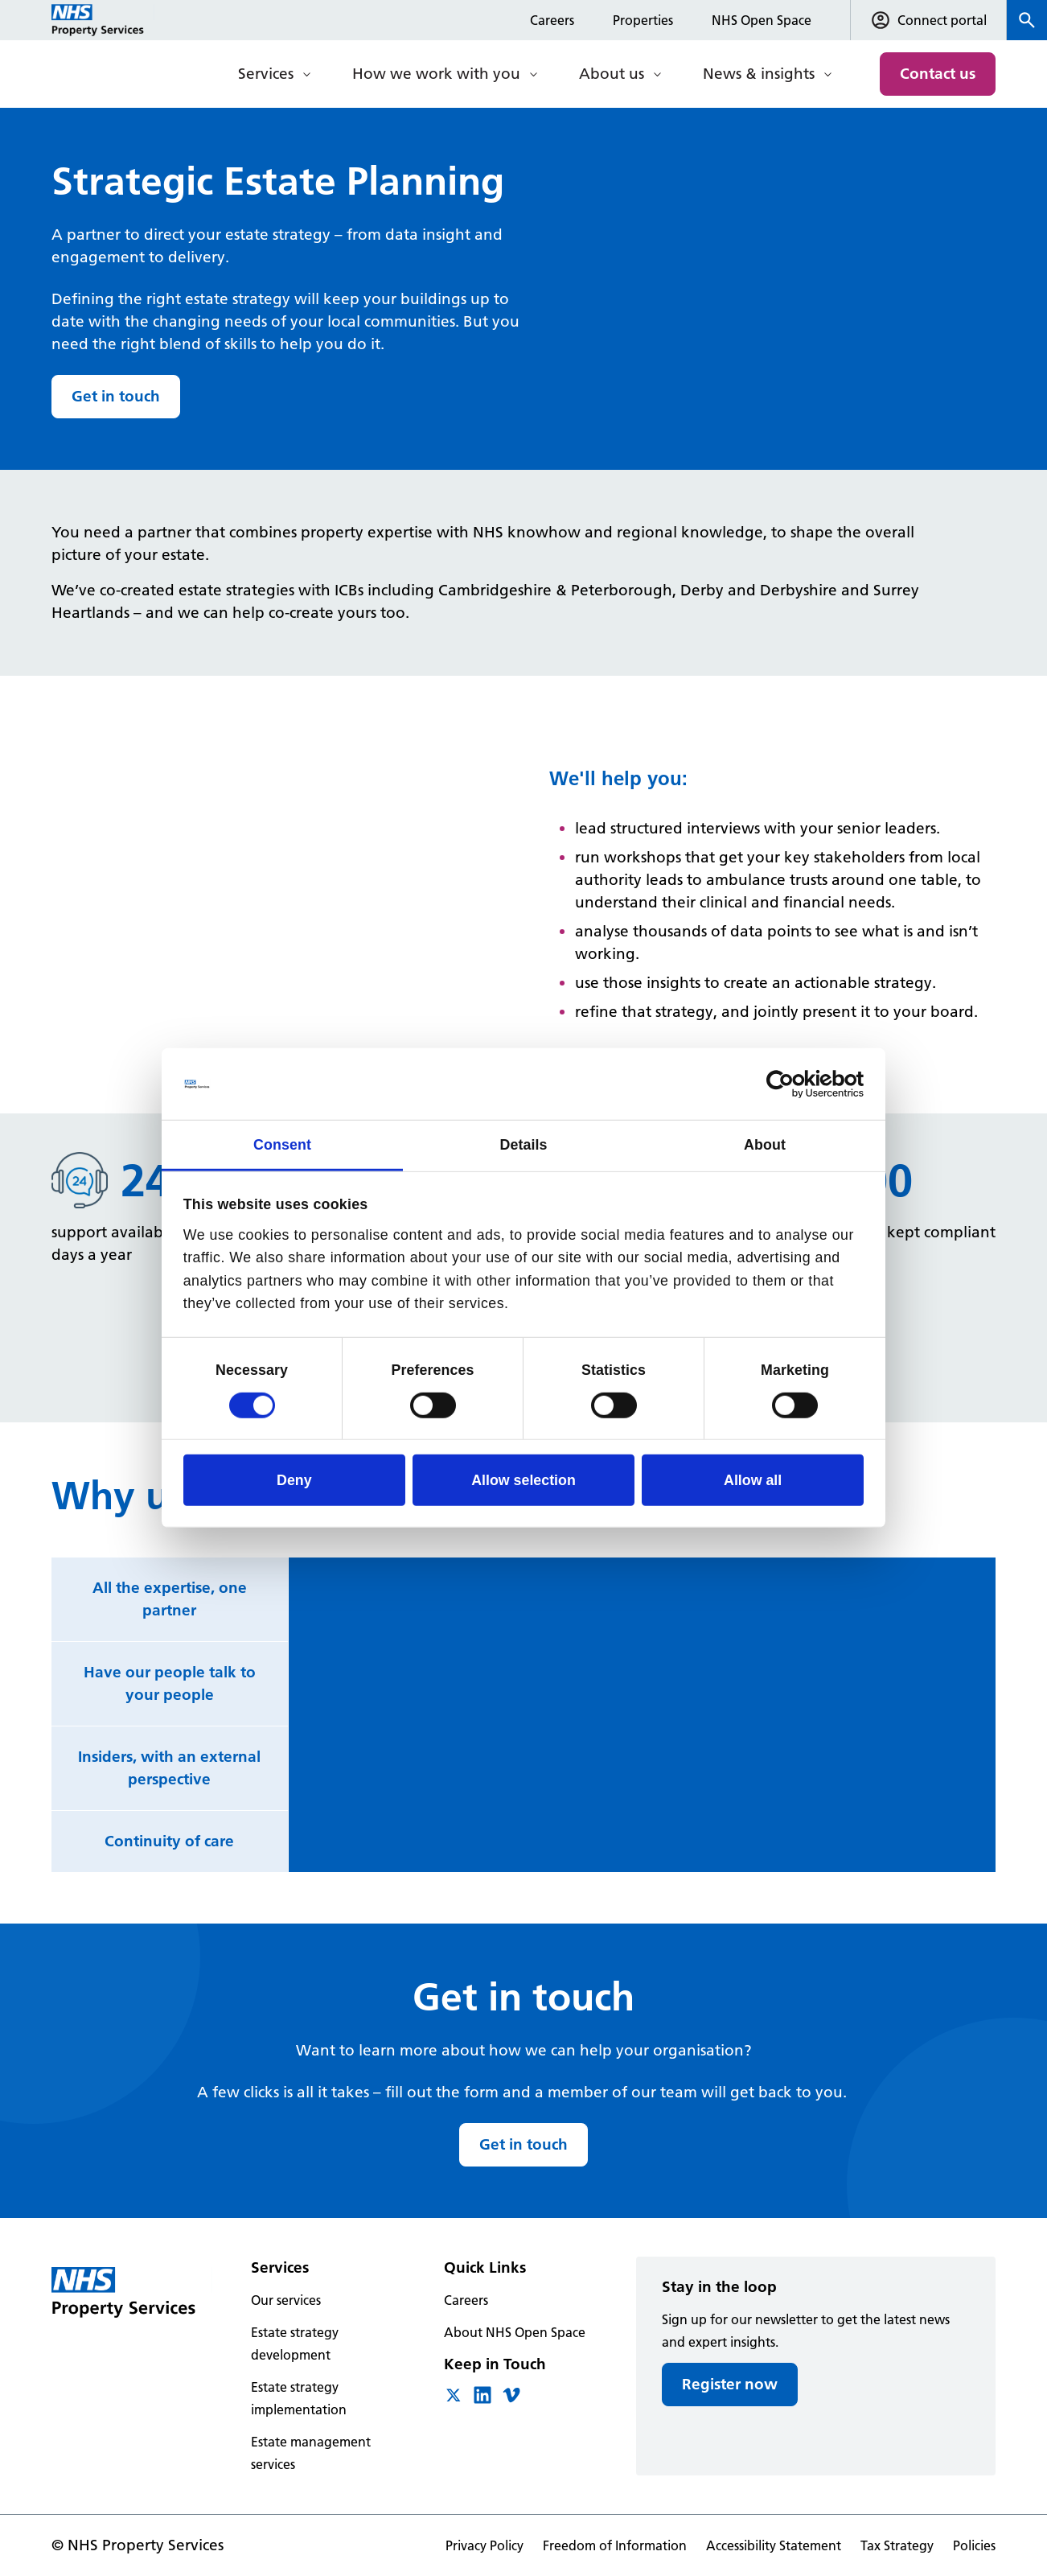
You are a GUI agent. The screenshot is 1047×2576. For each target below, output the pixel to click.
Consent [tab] (282, 1145)
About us (611, 73)
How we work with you (436, 73)
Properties (643, 20)
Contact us (937, 73)
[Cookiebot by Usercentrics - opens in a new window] (793, 1083)
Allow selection (523, 1480)
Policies (974, 2545)
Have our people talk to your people (170, 1683)
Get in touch (116, 396)
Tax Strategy (897, 2545)
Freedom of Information (615, 2545)
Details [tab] (523, 1145)
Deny (294, 1480)
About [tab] (765, 1145)
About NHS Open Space (514, 2332)
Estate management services (311, 2453)
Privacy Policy (484, 2545)
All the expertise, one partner (169, 1598)
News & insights (759, 73)
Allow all (753, 1480)
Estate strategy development (295, 2343)
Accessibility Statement (773, 2545)
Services (266, 73)
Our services (286, 2300)
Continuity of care (169, 1841)
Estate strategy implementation (299, 2398)
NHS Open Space (761, 20)
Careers (552, 20)
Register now (730, 2384)
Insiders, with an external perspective (169, 1767)
